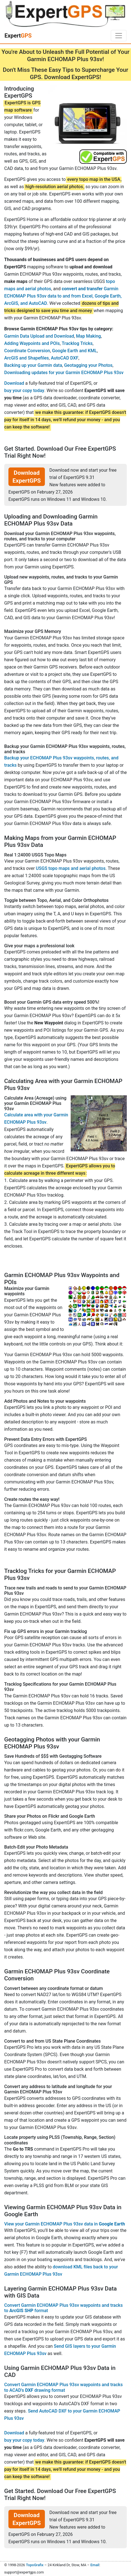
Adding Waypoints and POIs (32, 343)
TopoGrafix (34, 2565)
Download (14, 383)
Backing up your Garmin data (33, 365)
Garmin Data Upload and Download (39, 336)
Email (94, 2565)
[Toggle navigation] (119, 35)
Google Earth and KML (74, 350)
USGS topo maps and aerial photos (70, 868)
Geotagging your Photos (88, 365)
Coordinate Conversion (27, 350)
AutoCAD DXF (64, 358)
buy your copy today (24, 390)
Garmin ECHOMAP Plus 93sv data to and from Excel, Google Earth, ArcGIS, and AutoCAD (63, 296)
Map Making (88, 336)
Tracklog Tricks (77, 343)
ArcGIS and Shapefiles (26, 358)
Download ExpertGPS (27, 476)
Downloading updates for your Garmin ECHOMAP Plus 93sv (63, 372)
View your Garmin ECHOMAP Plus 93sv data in (64, 2224)
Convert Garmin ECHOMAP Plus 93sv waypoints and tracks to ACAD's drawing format (63, 2387)
